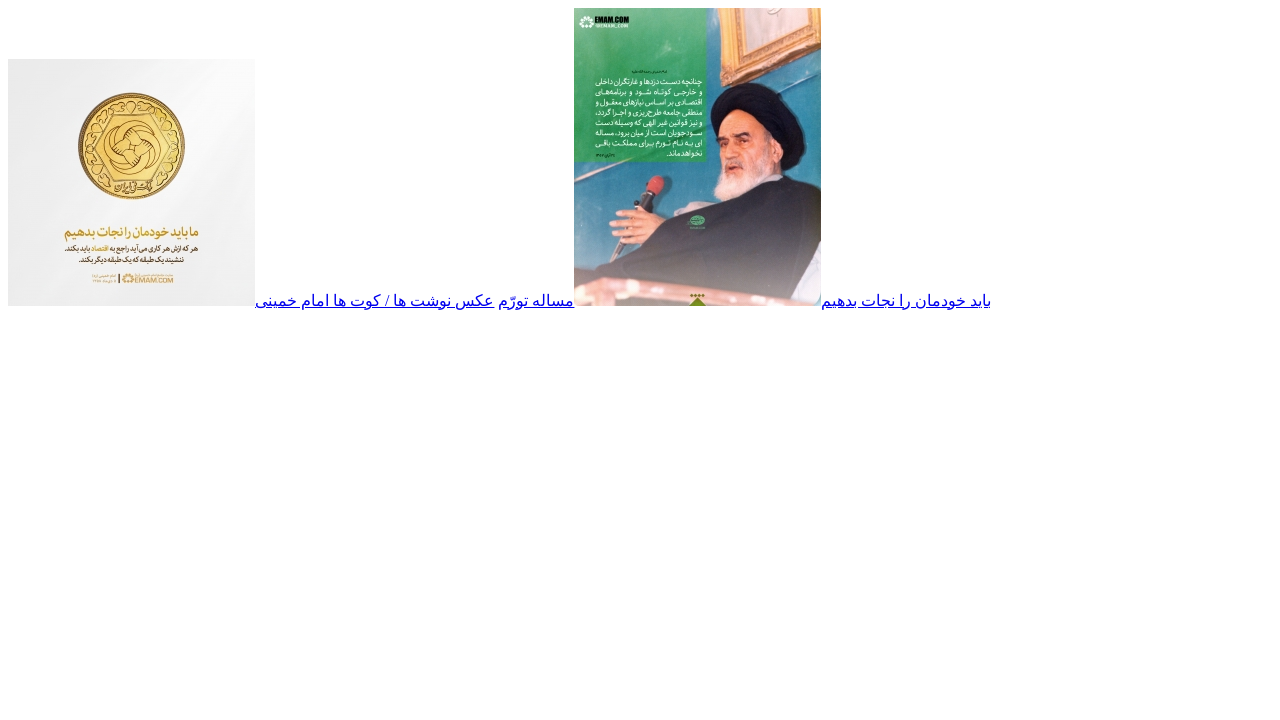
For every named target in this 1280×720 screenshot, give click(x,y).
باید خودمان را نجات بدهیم (906, 300)
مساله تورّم (536, 300)
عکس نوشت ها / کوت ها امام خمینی (374, 300)
